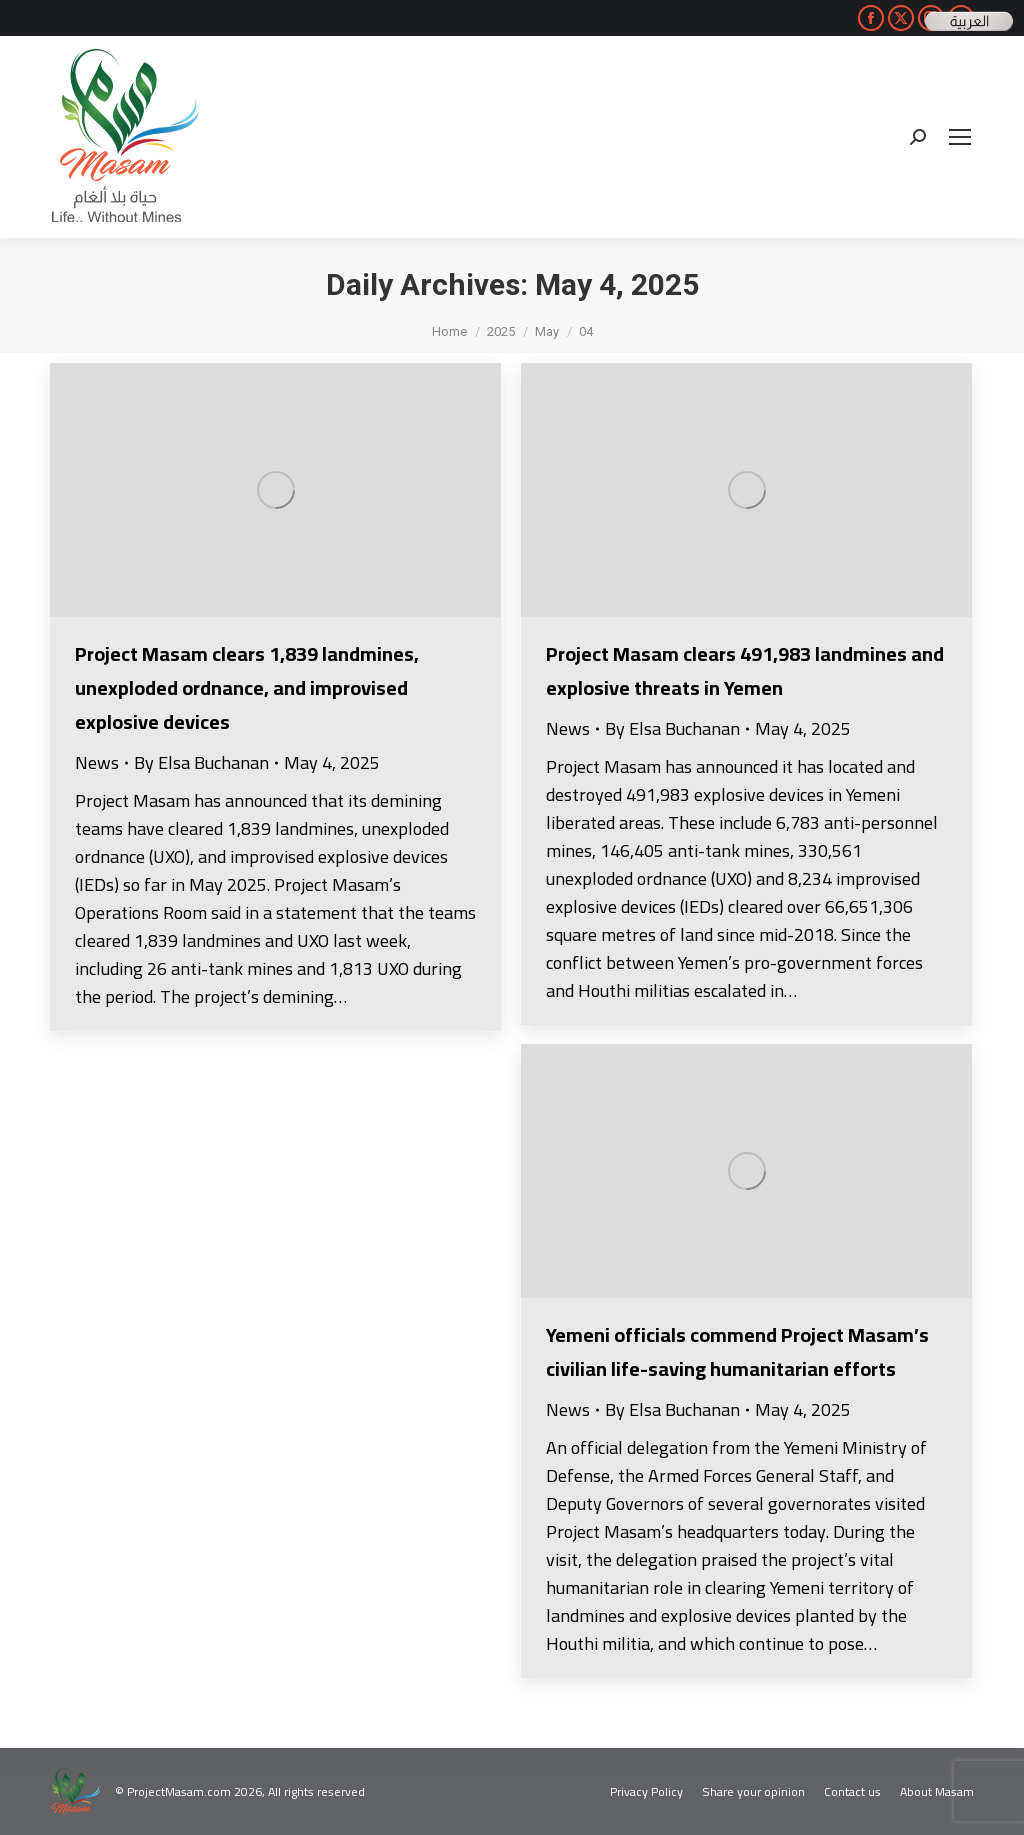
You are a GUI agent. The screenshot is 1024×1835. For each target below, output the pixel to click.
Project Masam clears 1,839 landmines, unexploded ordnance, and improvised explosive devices (247, 687)
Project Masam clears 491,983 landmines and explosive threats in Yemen (745, 670)
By (201, 763)
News (97, 762)
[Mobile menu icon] (960, 137)
